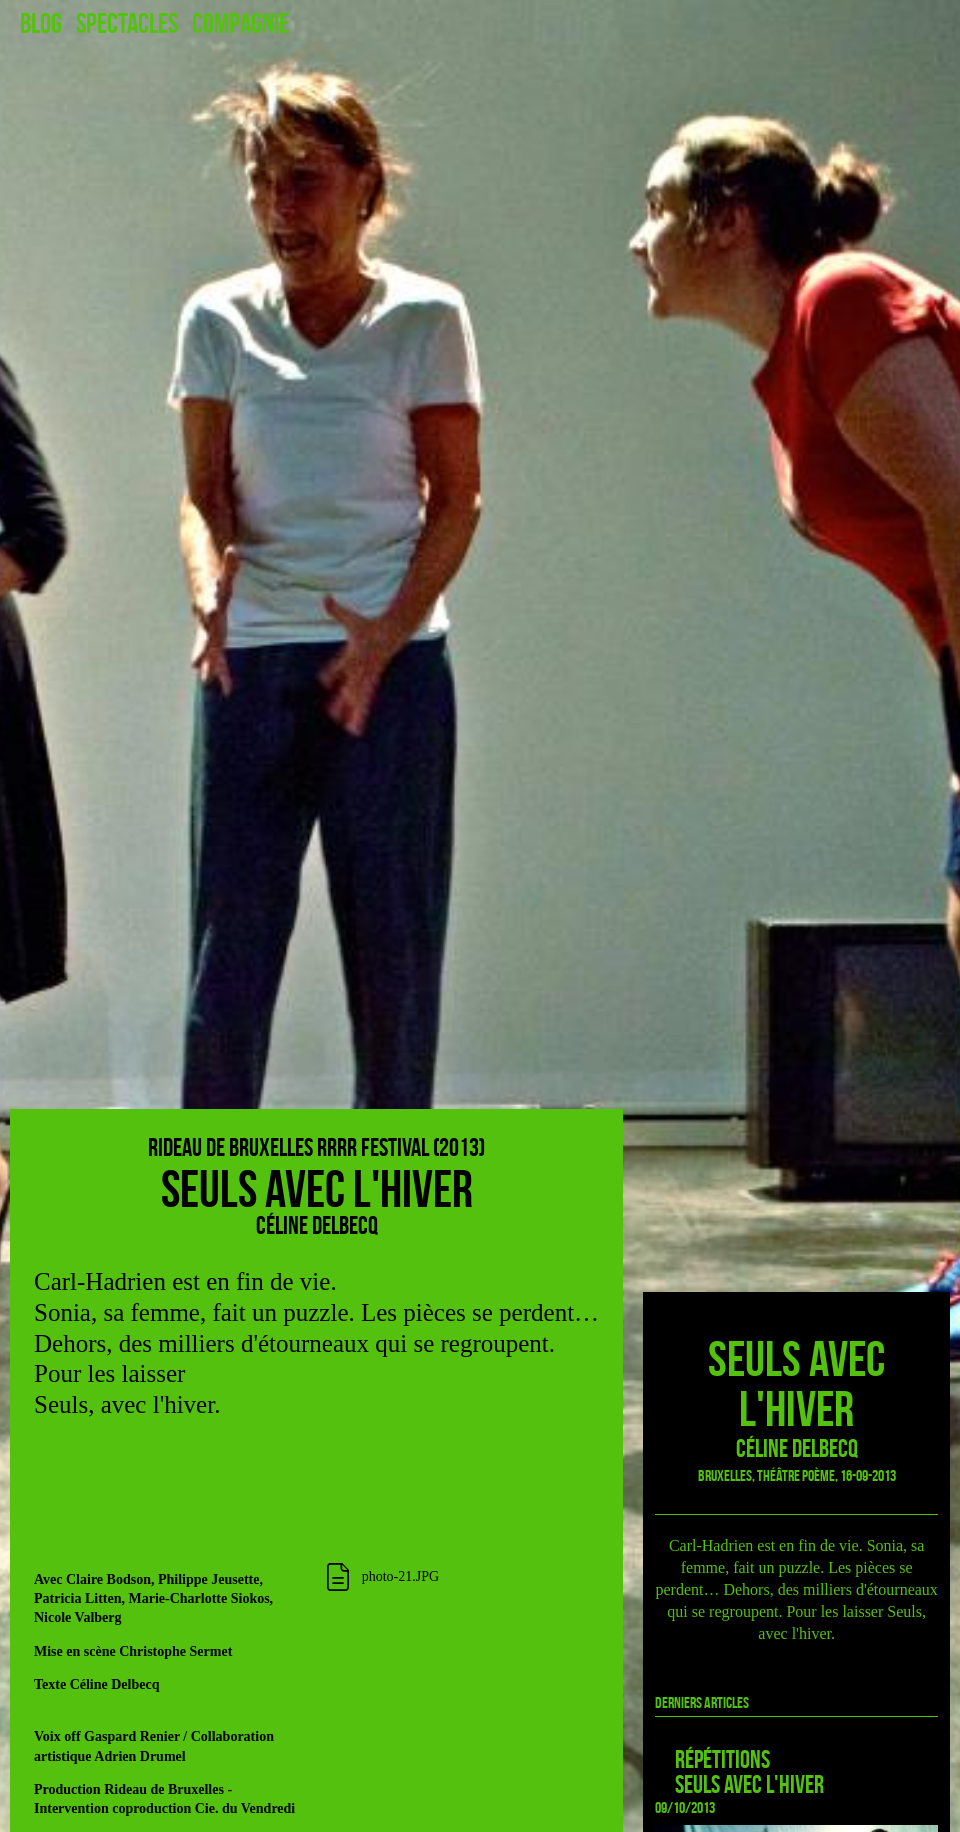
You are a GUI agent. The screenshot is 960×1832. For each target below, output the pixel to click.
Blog (41, 24)
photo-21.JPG (400, 1576)
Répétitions (722, 1759)
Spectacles (127, 24)
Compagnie (240, 24)
